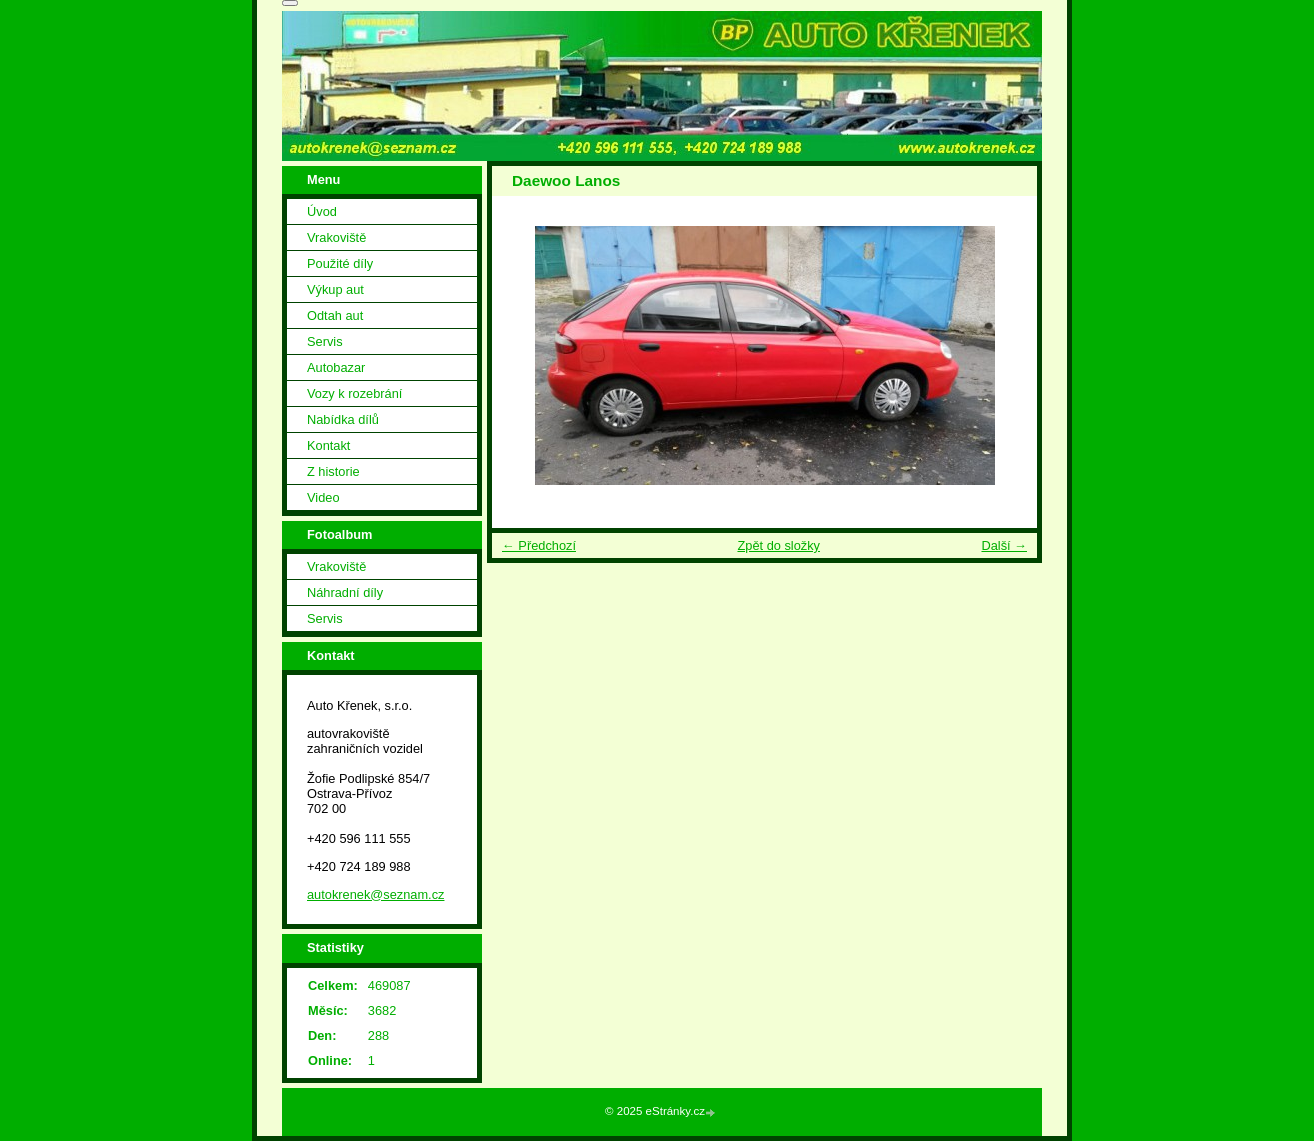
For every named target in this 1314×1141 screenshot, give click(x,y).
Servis (325, 341)
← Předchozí (539, 545)
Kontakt (328, 445)
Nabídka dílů (343, 419)
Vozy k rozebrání (354, 393)
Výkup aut (335, 289)
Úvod (322, 211)
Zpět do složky (778, 545)
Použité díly (340, 263)
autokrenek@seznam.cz (375, 894)
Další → (1004, 545)
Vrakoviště (336, 237)
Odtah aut (335, 315)
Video (323, 497)
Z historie (333, 471)
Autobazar (336, 367)
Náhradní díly (345, 592)
